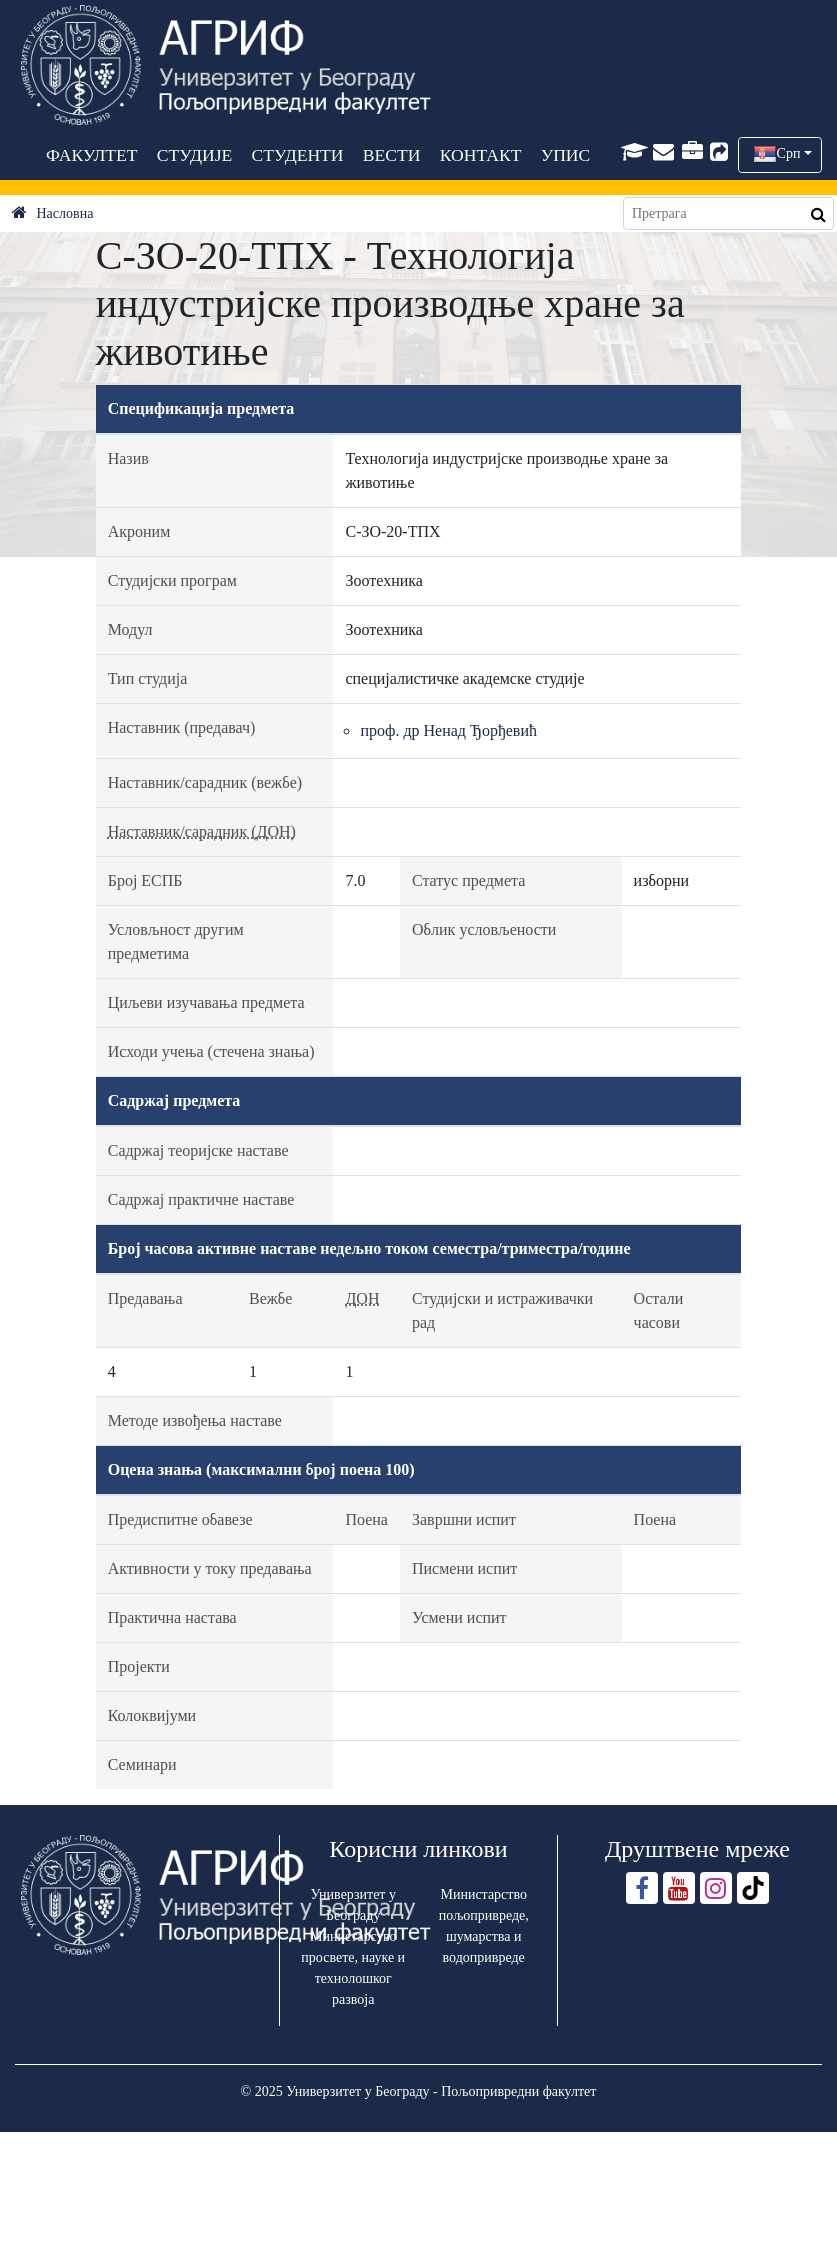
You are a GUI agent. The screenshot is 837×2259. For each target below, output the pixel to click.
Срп (789, 153)
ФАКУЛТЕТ (92, 155)
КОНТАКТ (480, 155)
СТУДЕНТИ (297, 155)
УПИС (565, 155)
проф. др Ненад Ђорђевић (448, 730)
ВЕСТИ (391, 155)
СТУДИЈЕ (193, 155)
